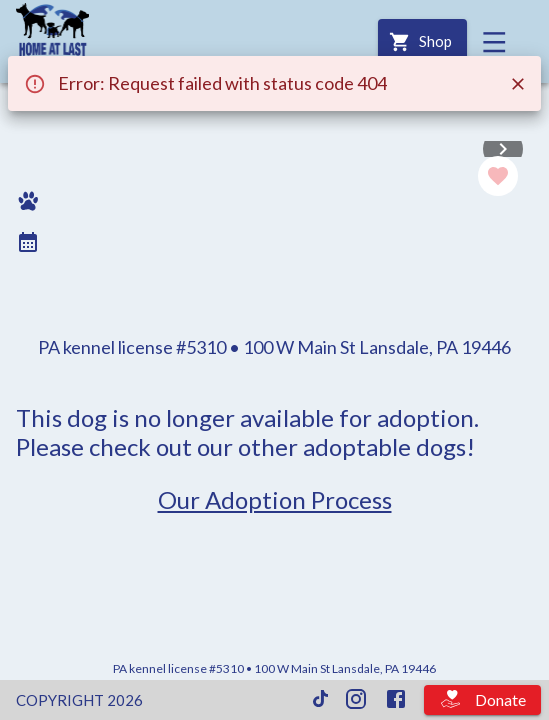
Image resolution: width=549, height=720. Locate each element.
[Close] (518, 84)
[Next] (503, 149)
